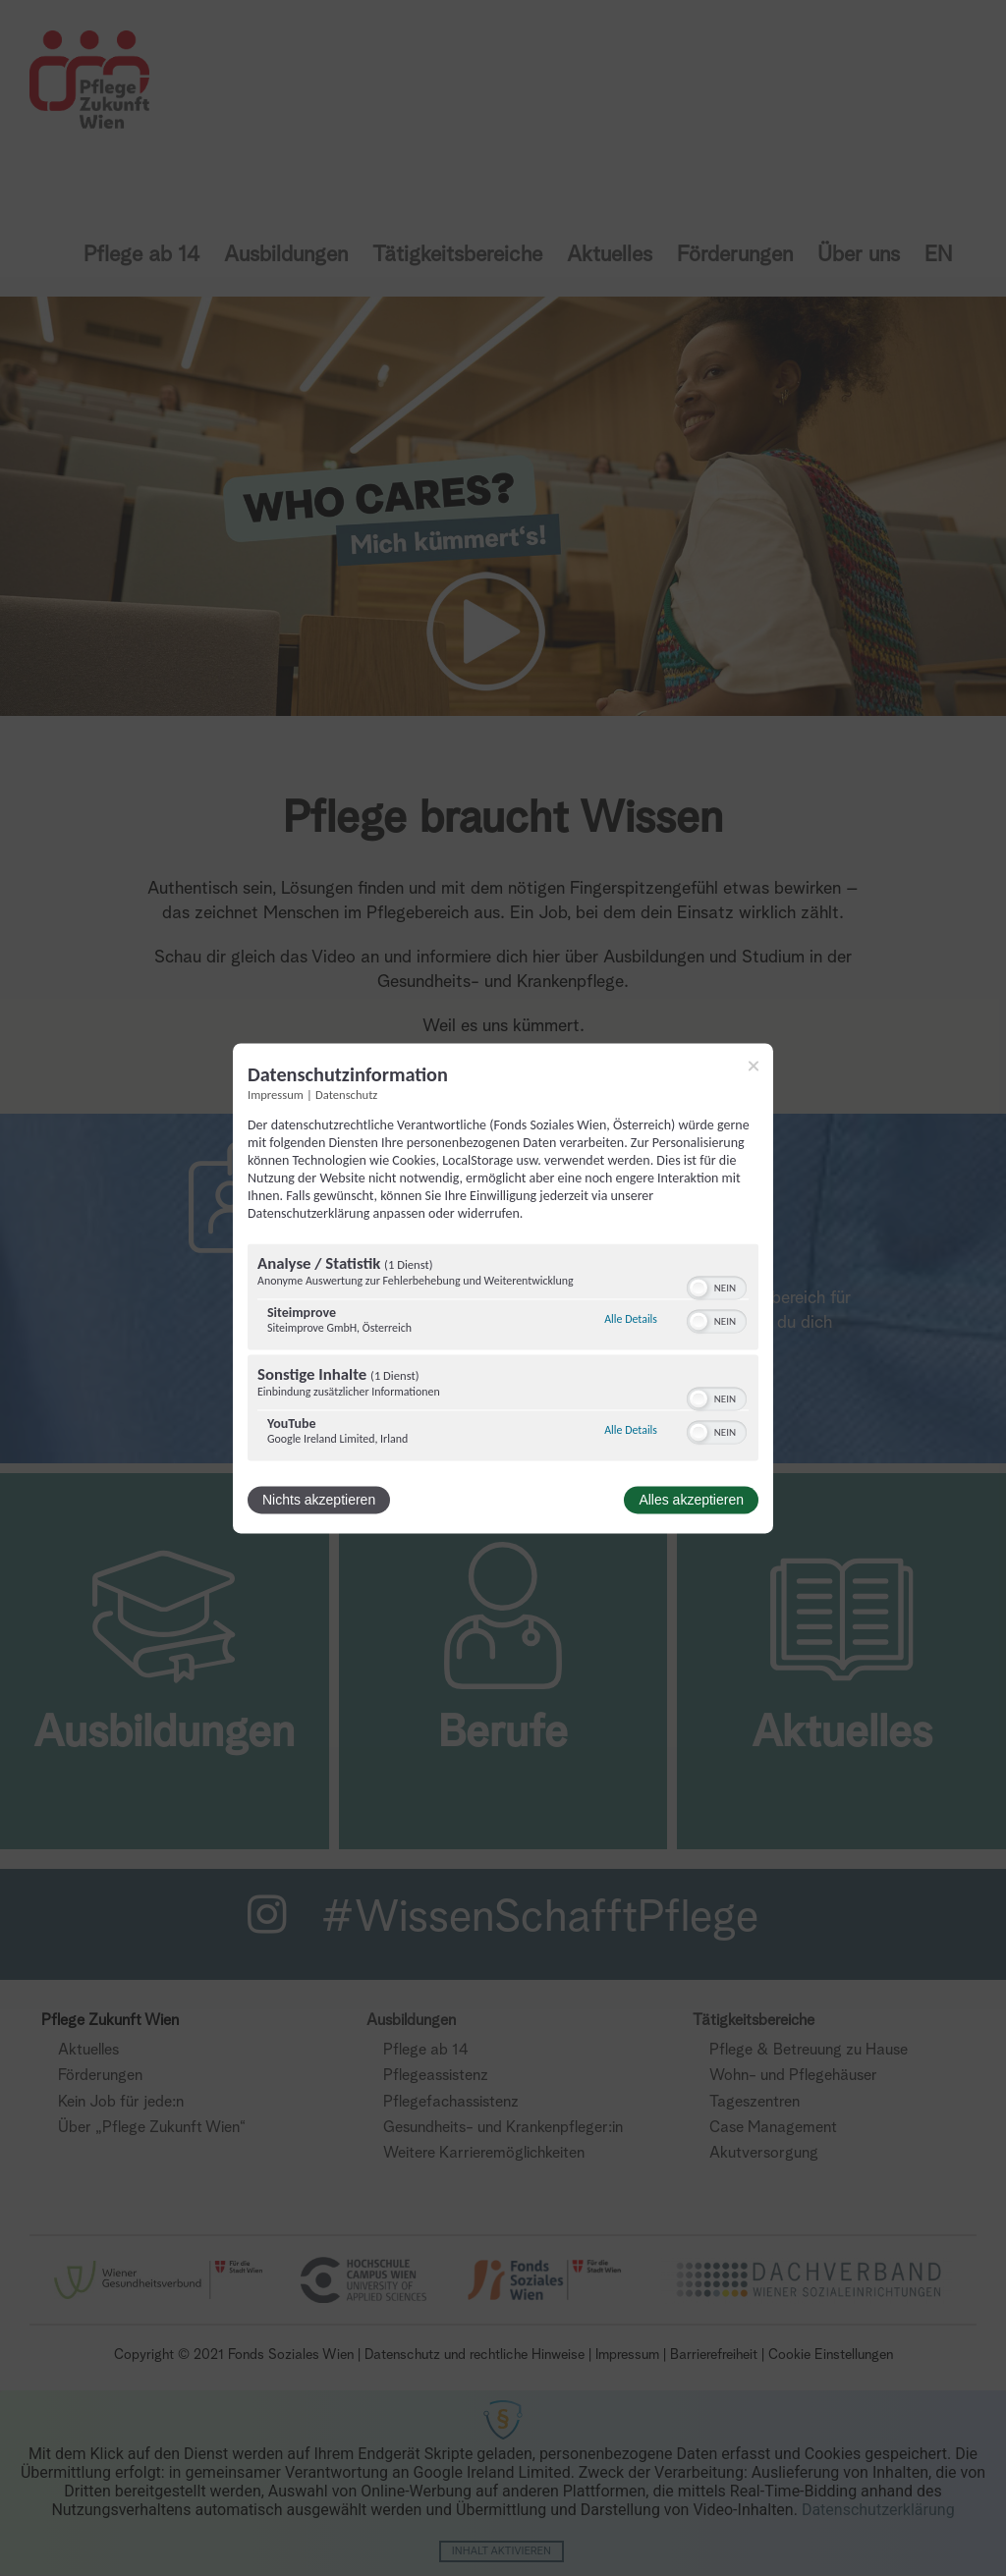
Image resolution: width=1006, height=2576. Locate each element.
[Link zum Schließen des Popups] (753, 1065)
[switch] (717, 1285)
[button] (698, 1287)
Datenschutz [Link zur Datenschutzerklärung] (346, 1094)
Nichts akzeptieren (318, 1499)
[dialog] (503, 1288)
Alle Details (630, 1320)
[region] (503, 1354)
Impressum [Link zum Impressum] (276, 1094)
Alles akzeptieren (691, 1499)
